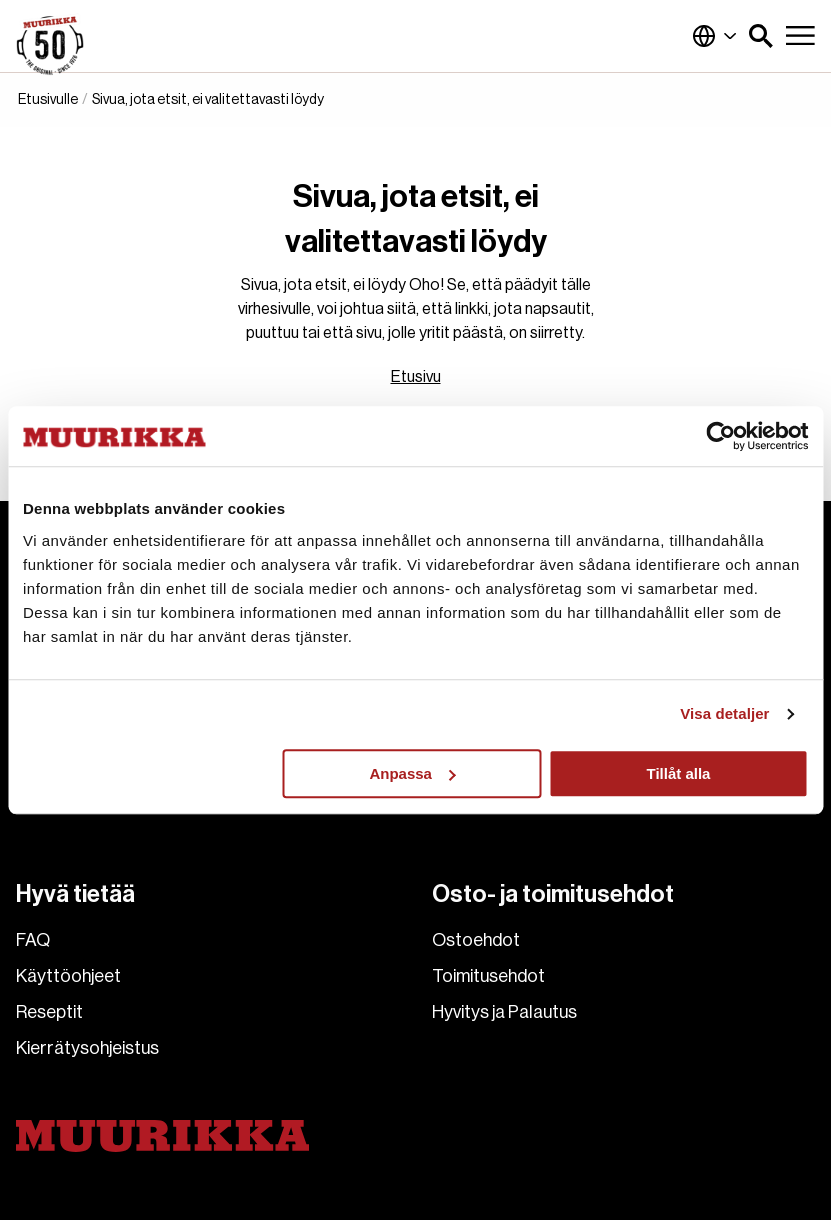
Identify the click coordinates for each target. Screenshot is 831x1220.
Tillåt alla (679, 773)
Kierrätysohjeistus (87, 1048)
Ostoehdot (476, 940)
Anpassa (412, 773)
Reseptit (49, 1012)
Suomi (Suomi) (715, 36)
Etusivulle (48, 100)
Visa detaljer (724, 713)
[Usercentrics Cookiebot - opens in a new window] (720, 436)
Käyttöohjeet (68, 976)
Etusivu (416, 377)
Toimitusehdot (488, 976)
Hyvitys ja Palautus (504, 1012)
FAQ (33, 940)
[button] (761, 36)
